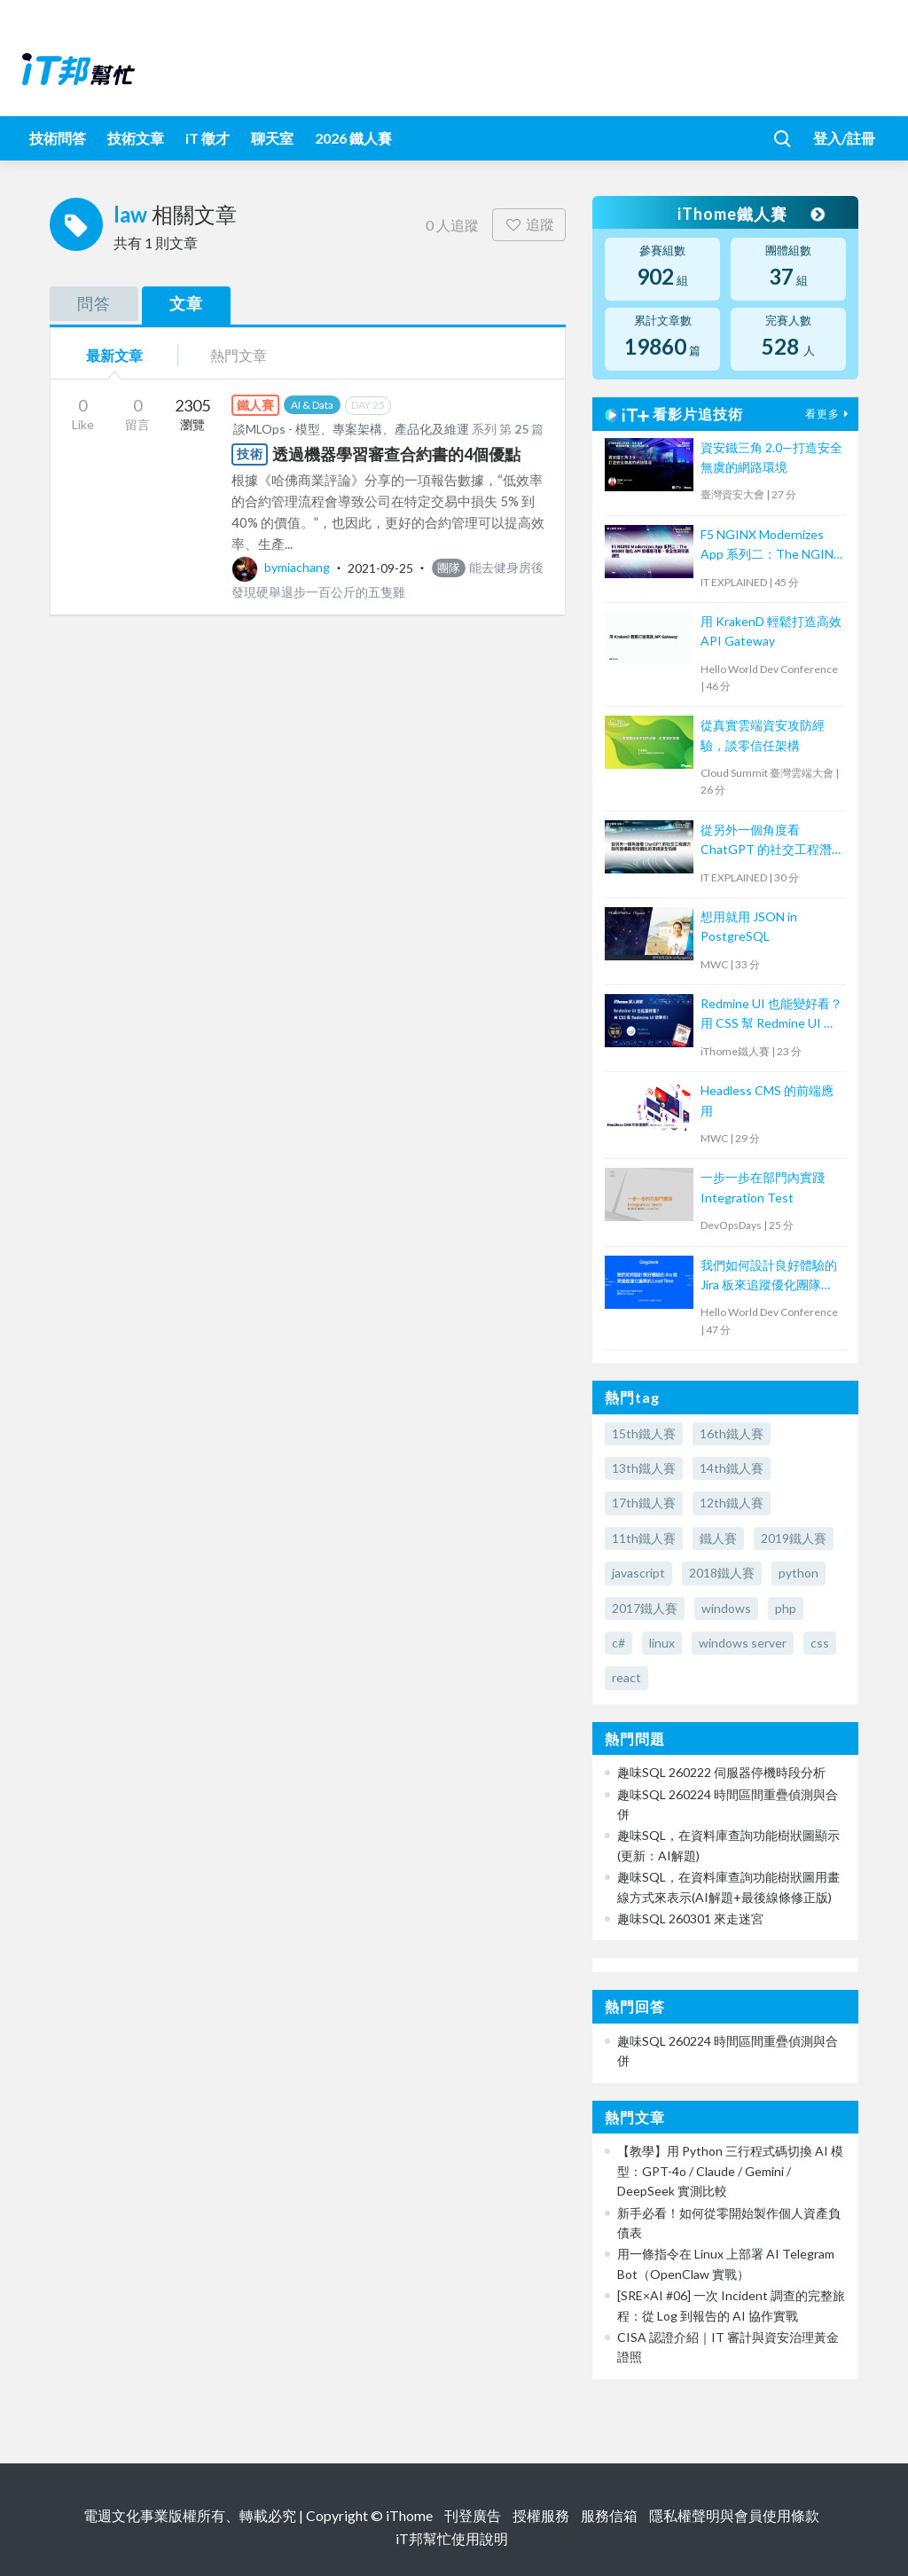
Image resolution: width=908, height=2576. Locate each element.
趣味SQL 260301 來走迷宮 (690, 1918)
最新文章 (114, 355)
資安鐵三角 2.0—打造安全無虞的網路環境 (771, 457)
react (626, 1677)
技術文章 (135, 137)
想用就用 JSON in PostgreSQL (749, 926)
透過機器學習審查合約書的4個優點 (396, 454)
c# (618, 1642)
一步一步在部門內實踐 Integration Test (763, 1187)
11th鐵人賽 (644, 1538)
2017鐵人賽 (644, 1608)
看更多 (829, 413)
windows (726, 1608)
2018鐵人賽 (722, 1572)
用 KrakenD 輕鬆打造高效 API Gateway (771, 631)
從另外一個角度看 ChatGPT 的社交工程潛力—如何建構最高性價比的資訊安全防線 (768, 841)
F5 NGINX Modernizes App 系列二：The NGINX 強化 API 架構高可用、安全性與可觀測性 (771, 546)
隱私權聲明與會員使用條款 (734, 2515)
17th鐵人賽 (644, 1502)
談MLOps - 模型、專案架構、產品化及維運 (351, 428)
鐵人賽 (718, 1538)
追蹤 (529, 223)
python (798, 1572)
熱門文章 (238, 355)
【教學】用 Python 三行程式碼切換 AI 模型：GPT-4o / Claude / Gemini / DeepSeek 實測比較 (730, 2170)
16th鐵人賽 (731, 1433)
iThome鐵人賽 (750, 213)
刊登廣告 (472, 2515)
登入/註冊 (844, 137)
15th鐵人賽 (644, 1433)
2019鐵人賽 (793, 1538)
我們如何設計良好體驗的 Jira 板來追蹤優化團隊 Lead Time (769, 1276)
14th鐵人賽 (731, 1468)
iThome (409, 2515)
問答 (94, 303)
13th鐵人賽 (644, 1468)
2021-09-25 (380, 567)
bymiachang (282, 567)
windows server (743, 1642)
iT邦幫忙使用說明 (451, 2538)
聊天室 (272, 137)
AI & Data (312, 404)
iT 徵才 (207, 137)
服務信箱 (609, 2515)
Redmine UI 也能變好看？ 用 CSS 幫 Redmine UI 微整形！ (771, 1015)
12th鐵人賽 (731, 1502)
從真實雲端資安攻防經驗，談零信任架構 (763, 734)
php (785, 1608)
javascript (638, 1572)
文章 (186, 303)
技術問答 (57, 137)
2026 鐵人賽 (353, 137)
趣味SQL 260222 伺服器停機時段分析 (721, 1772)
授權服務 (541, 2515)
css (819, 1642)
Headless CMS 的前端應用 (767, 1100)
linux (662, 1642)
